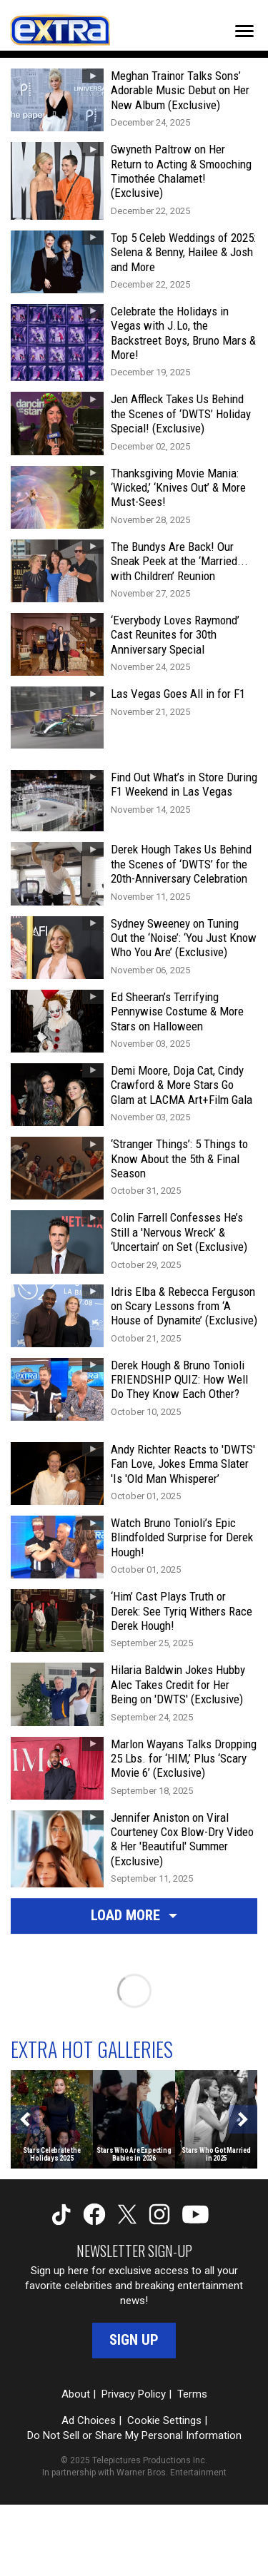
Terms (192, 2394)
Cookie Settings (164, 2420)
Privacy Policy (133, 2394)
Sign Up (134, 2339)
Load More (134, 1915)
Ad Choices (88, 2420)
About (75, 2394)
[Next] (243, 2119)
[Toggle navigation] (244, 31)
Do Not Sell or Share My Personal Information (134, 2435)
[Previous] (25, 2119)
